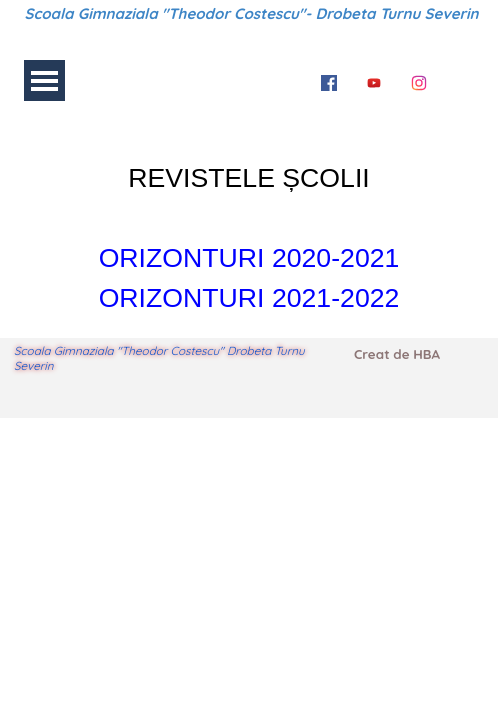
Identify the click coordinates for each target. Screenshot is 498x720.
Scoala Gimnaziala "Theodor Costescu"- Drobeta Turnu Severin (252, 13)
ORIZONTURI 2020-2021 (249, 258)
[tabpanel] (249, 224)
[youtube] (374, 80)
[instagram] (419, 80)
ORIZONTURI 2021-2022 (249, 298)
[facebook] (329, 80)
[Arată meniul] (44, 80)
